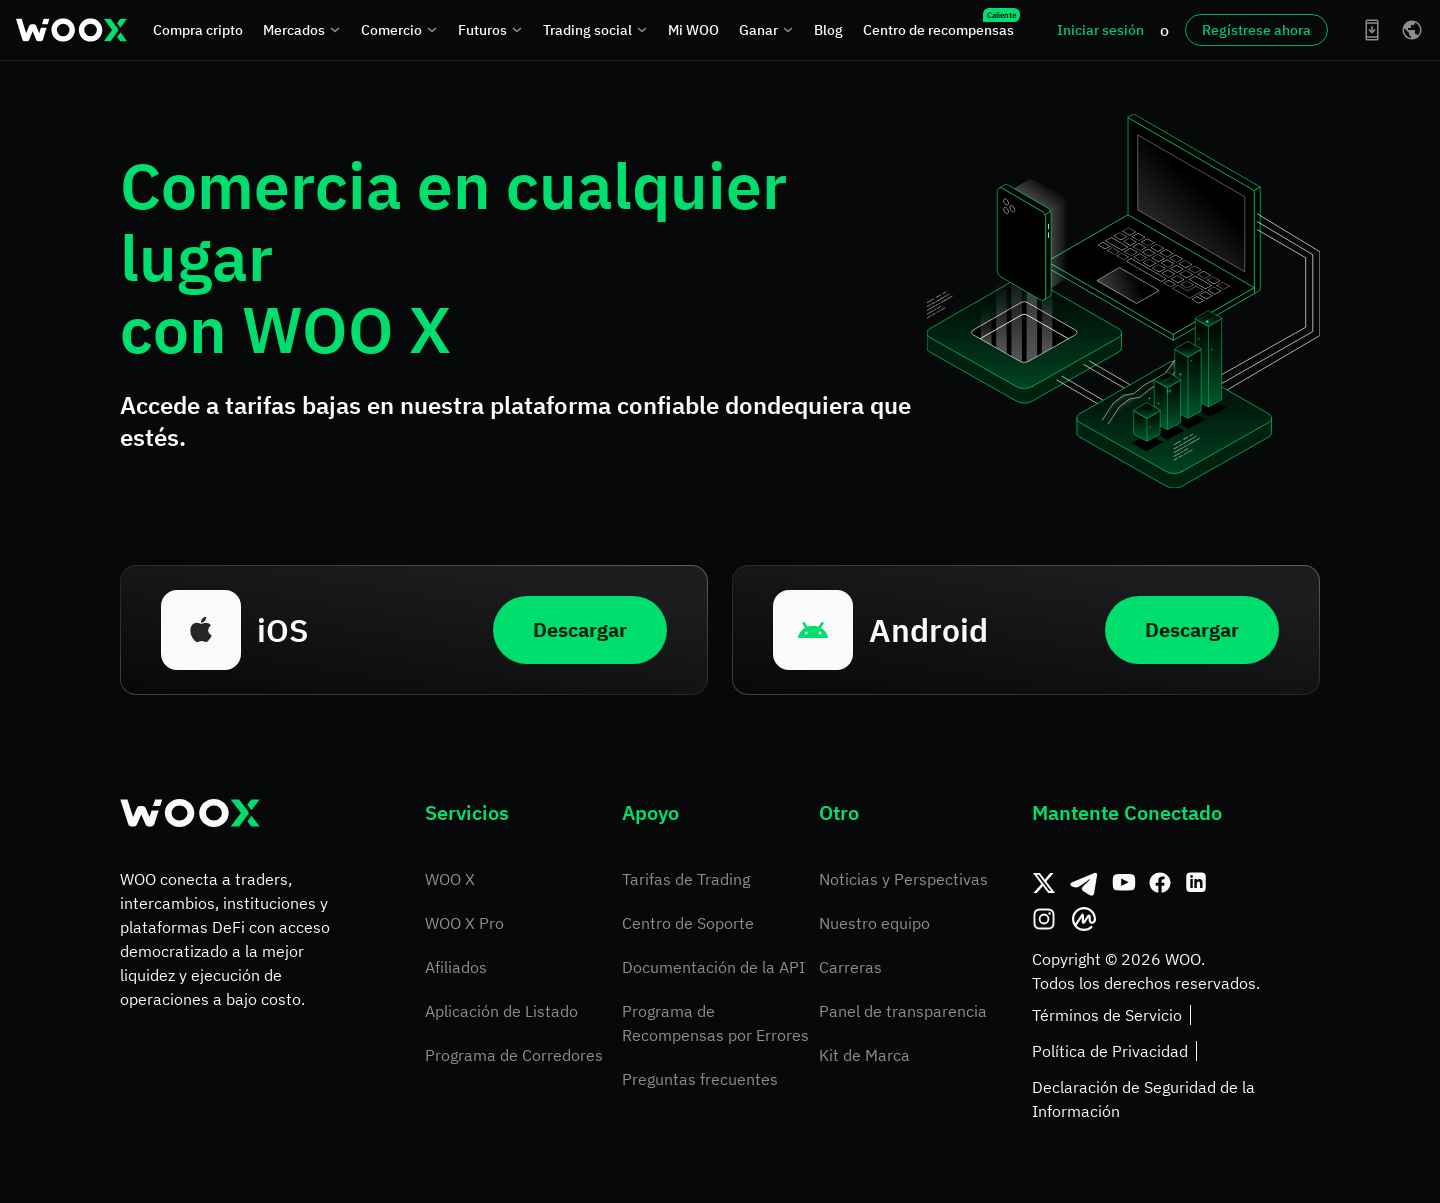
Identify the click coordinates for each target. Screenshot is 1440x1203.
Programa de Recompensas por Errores (715, 1023)
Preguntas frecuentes (700, 1079)
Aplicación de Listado (501, 1011)
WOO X (450, 879)
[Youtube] (1124, 883)
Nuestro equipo (874, 923)
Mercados (302, 30)
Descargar (580, 629)
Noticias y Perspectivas (903, 879)
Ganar (766, 30)
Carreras (850, 967)
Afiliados (456, 967)
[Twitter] (1044, 883)
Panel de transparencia (903, 1011)
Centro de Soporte (688, 923)
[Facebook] (1160, 883)
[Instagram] (1044, 919)
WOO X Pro (464, 923)
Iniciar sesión (1100, 30)
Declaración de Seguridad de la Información (1143, 1099)
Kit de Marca (864, 1055)
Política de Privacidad (1110, 1051)
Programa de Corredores (514, 1055)
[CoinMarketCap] (1084, 919)
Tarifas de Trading (686, 879)
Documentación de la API (713, 967)
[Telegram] (1084, 883)
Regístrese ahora (1256, 30)
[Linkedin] (1196, 883)
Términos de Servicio (1107, 1015)
